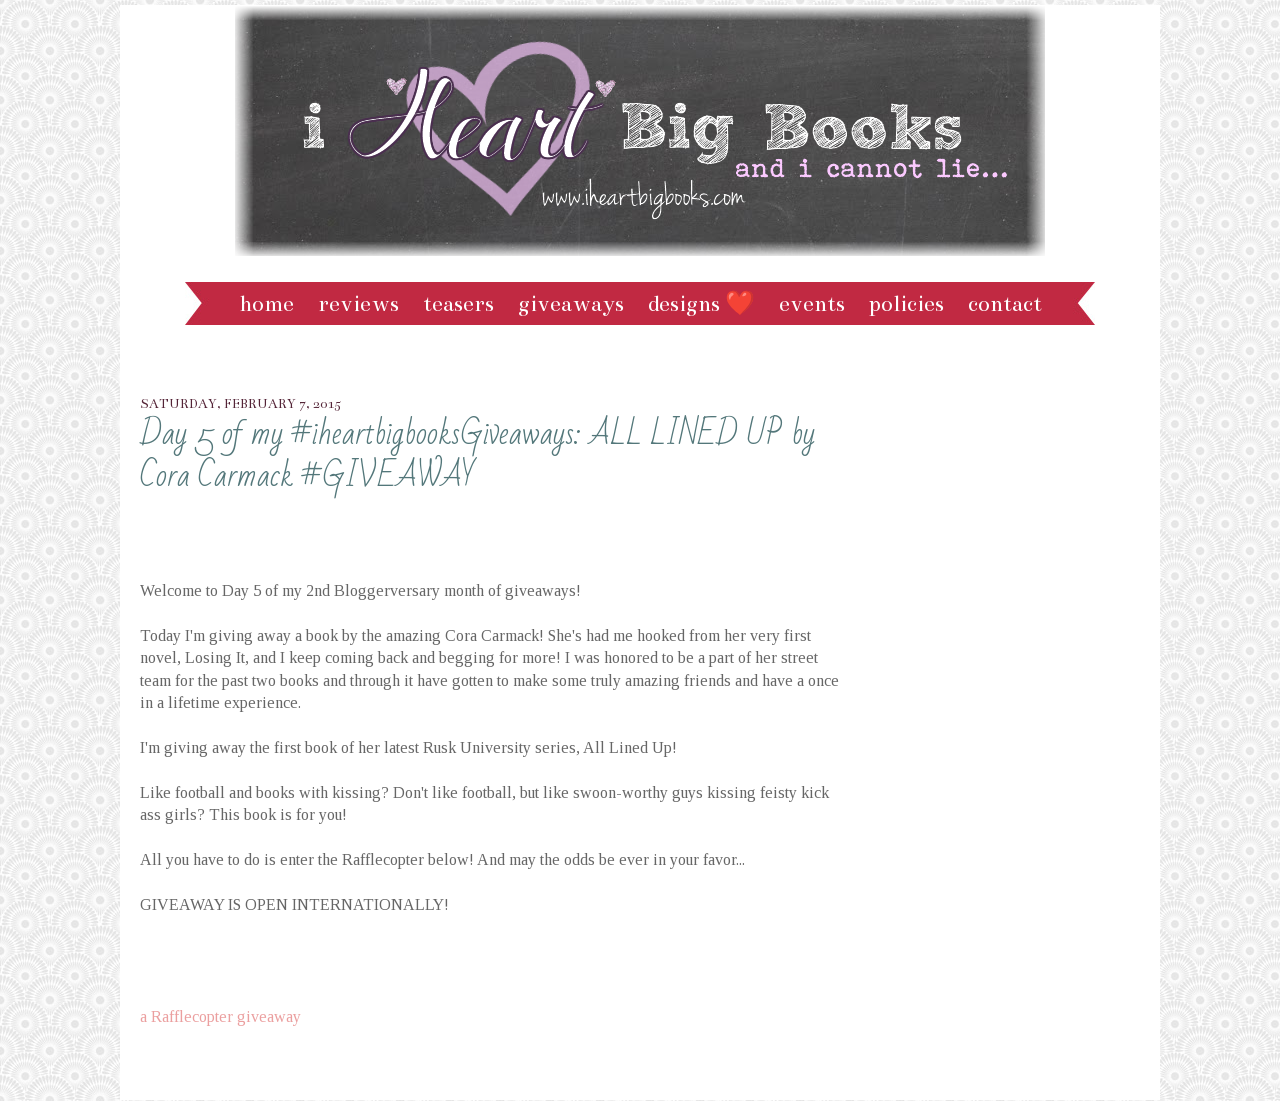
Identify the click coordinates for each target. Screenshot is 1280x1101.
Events (812, 303)
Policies (906, 303)
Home (266, 303)
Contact (1005, 303)
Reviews (358, 303)
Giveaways (571, 303)
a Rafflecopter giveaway (220, 1016)
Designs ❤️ (701, 303)
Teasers (458, 303)
